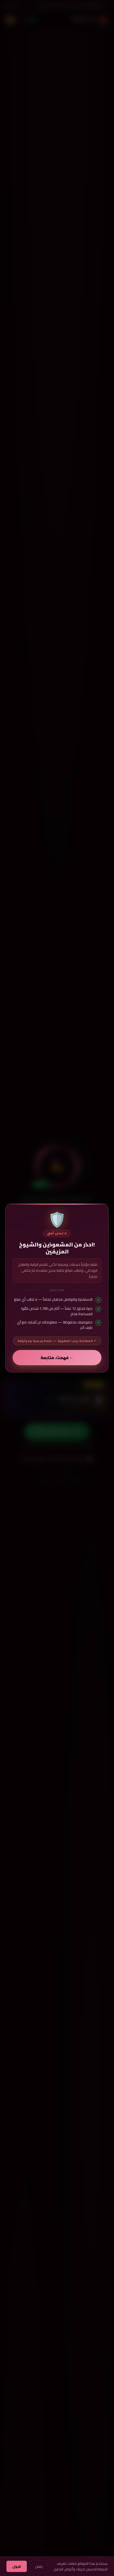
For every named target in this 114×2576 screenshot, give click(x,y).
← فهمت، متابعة (57, 1357)
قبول (16, 2566)
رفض (39, 2566)
